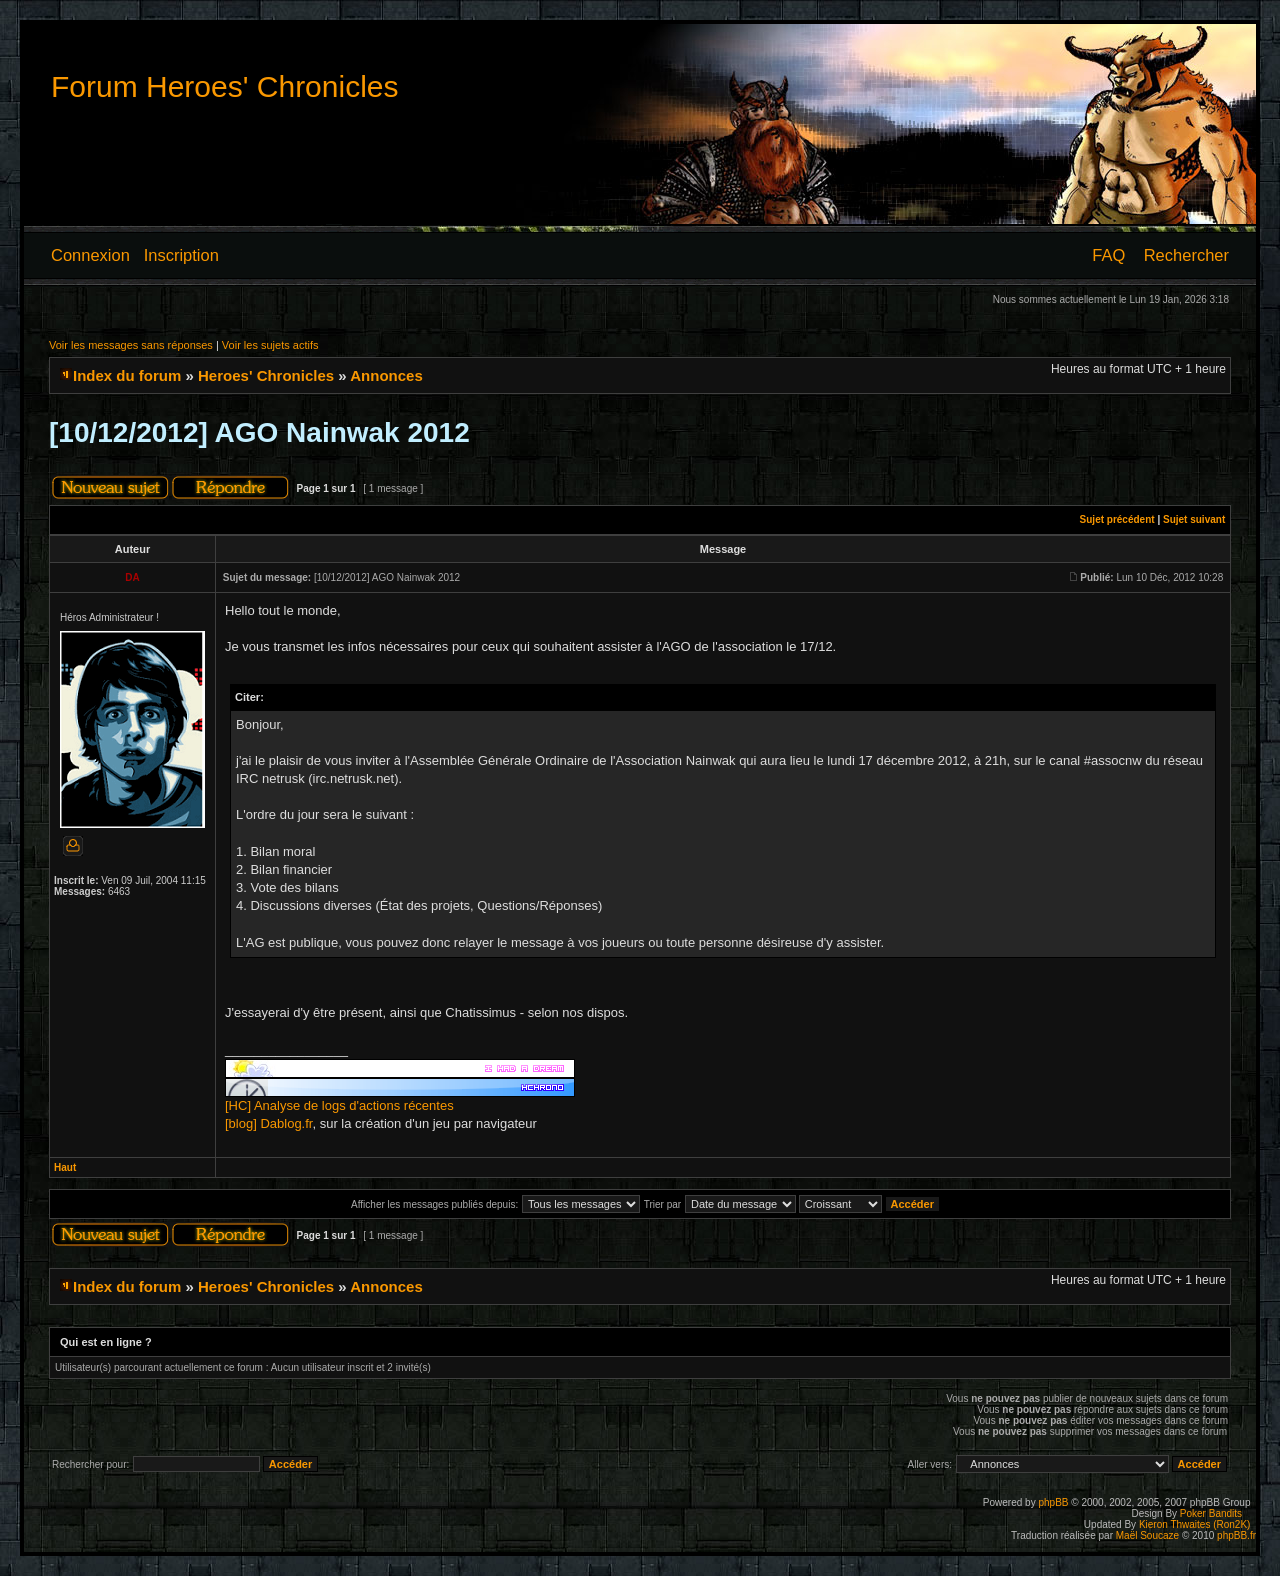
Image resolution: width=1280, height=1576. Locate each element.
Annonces (386, 375)
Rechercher (1186, 255)
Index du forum (127, 375)
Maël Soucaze (1147, 1535)
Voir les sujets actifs (270, 345)
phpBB (1053, 1502)
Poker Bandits (1211, 1513)
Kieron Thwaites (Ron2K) (1195, 1524)
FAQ (1108, 255)
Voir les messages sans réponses (131, 345)
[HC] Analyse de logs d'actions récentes (339, 1105)
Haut (65, 1167)
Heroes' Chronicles (266, 375)
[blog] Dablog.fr (268, 1123)
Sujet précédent (1117, 519)
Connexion (90, 255)
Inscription (181, 255)
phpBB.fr (1236, 1535)
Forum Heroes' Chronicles (225, 86)
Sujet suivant (1194, 519)
